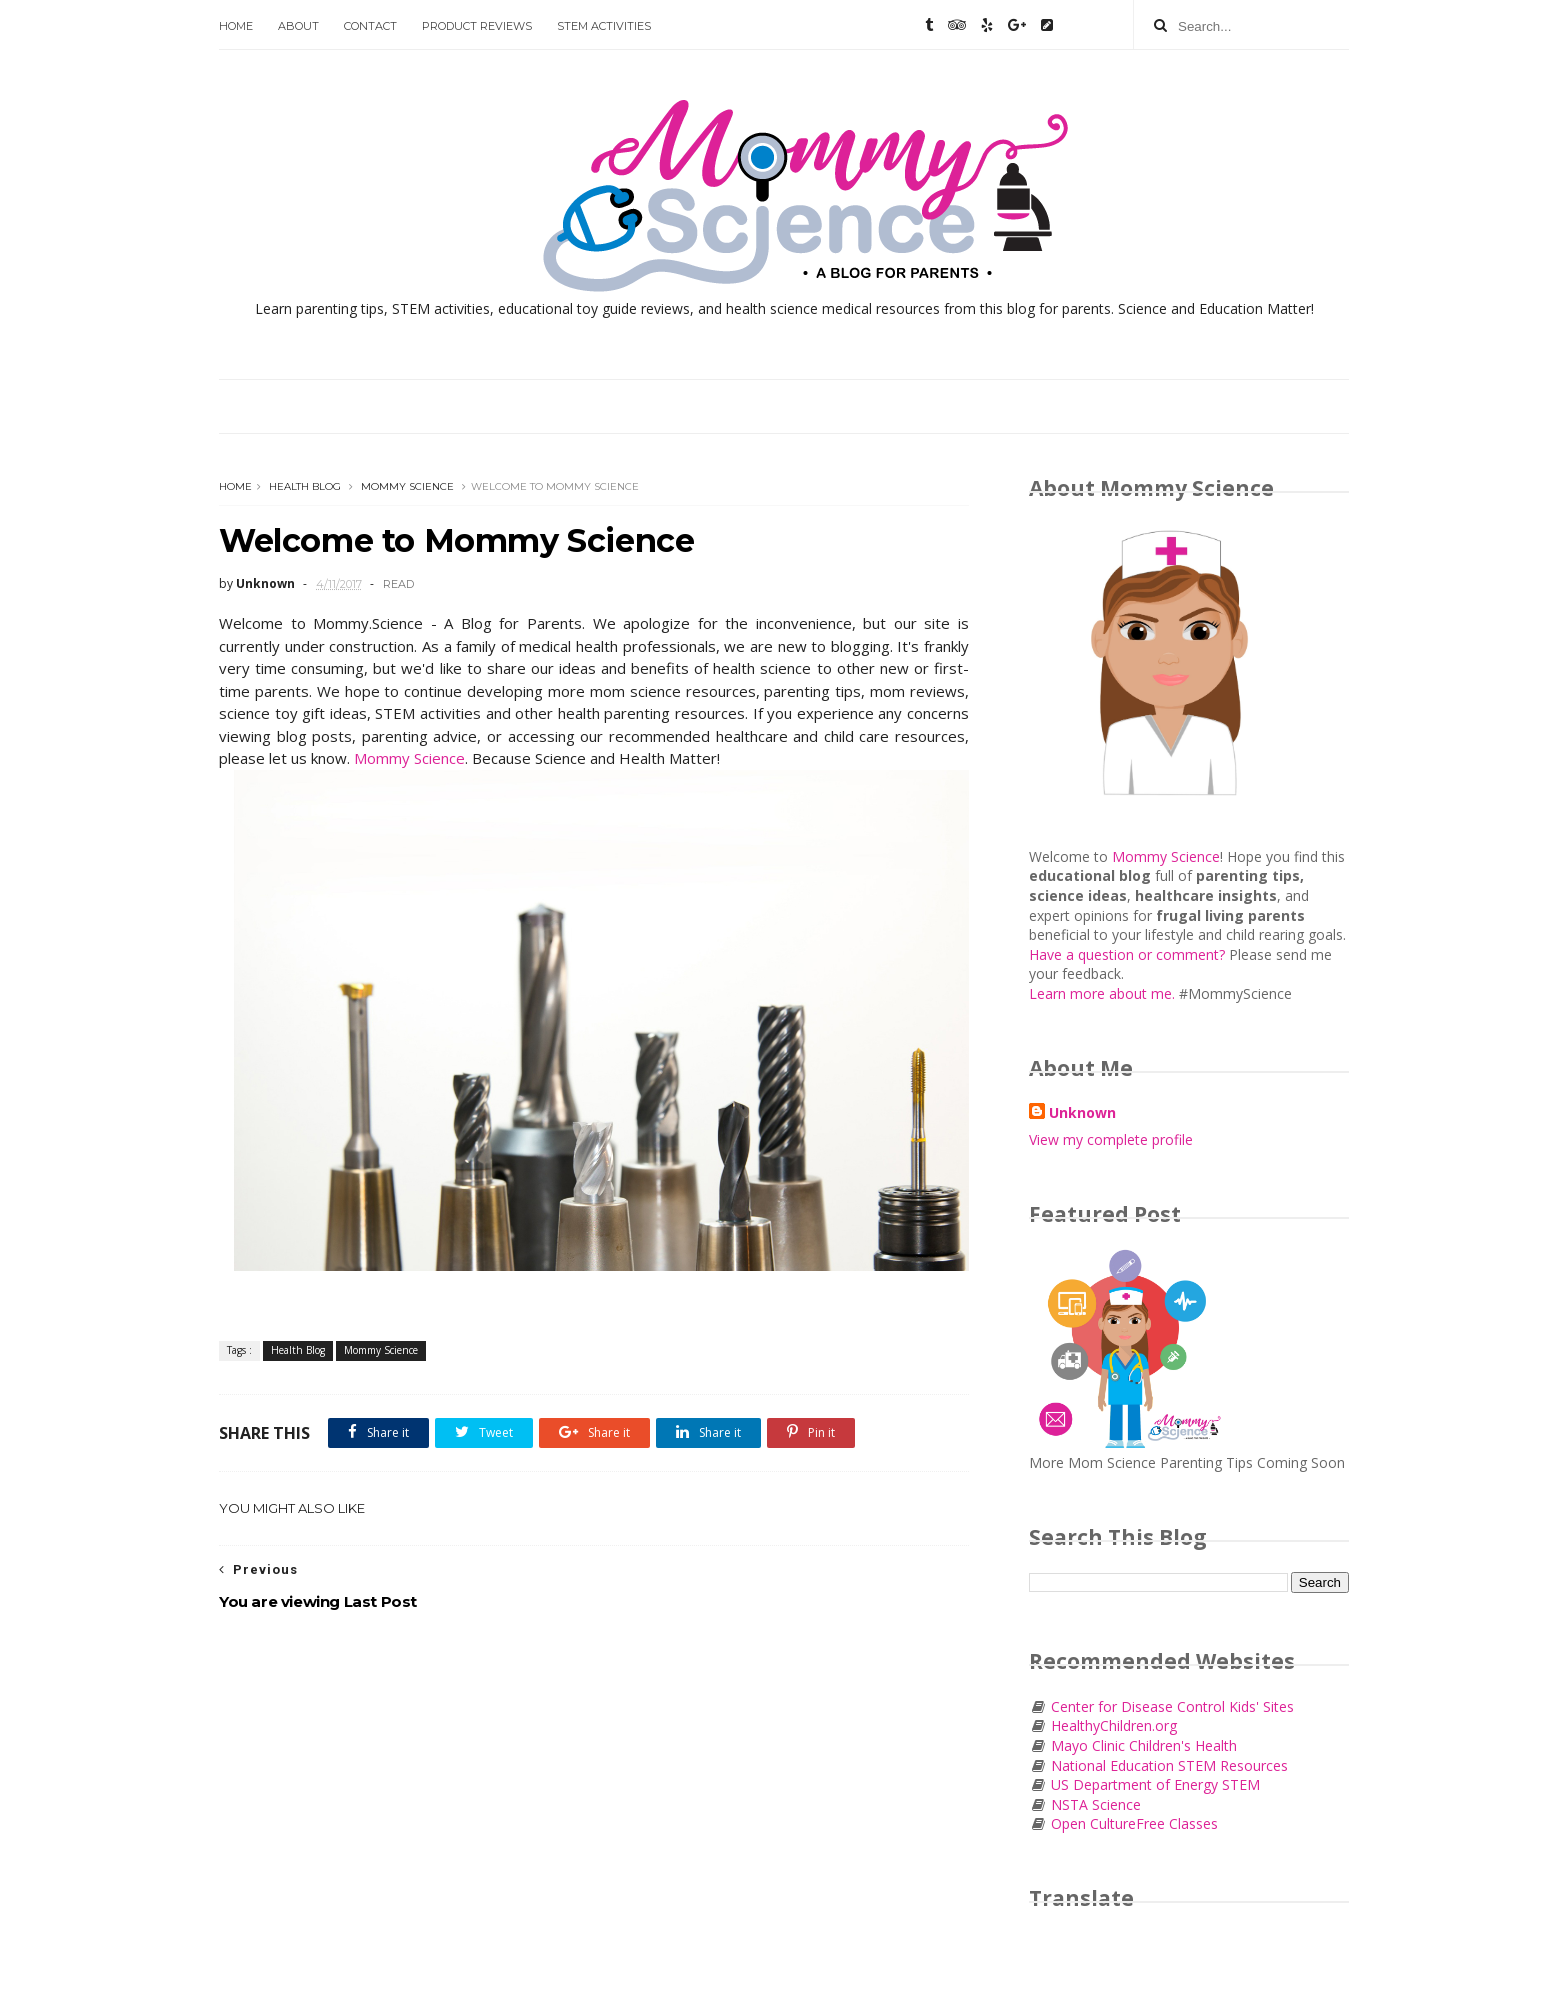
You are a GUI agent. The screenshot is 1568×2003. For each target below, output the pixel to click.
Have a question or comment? (1129, 954)
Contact (370, 26)
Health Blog (305, 486)
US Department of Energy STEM (1155, 1784)
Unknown (1082, 1112)
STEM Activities (604, 26)
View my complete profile (1111, 1139)
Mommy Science (407, 486)
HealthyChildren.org (1112, 1725)
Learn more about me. (1102, 993)
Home (236, 26)
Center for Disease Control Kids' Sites (1170, 1706)
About (298, 26)
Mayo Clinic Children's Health (1142, 1745)
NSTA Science (1096, 1804)
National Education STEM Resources (1169, 1765)
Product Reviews (477, 26)
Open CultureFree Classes (1134, 1823)
